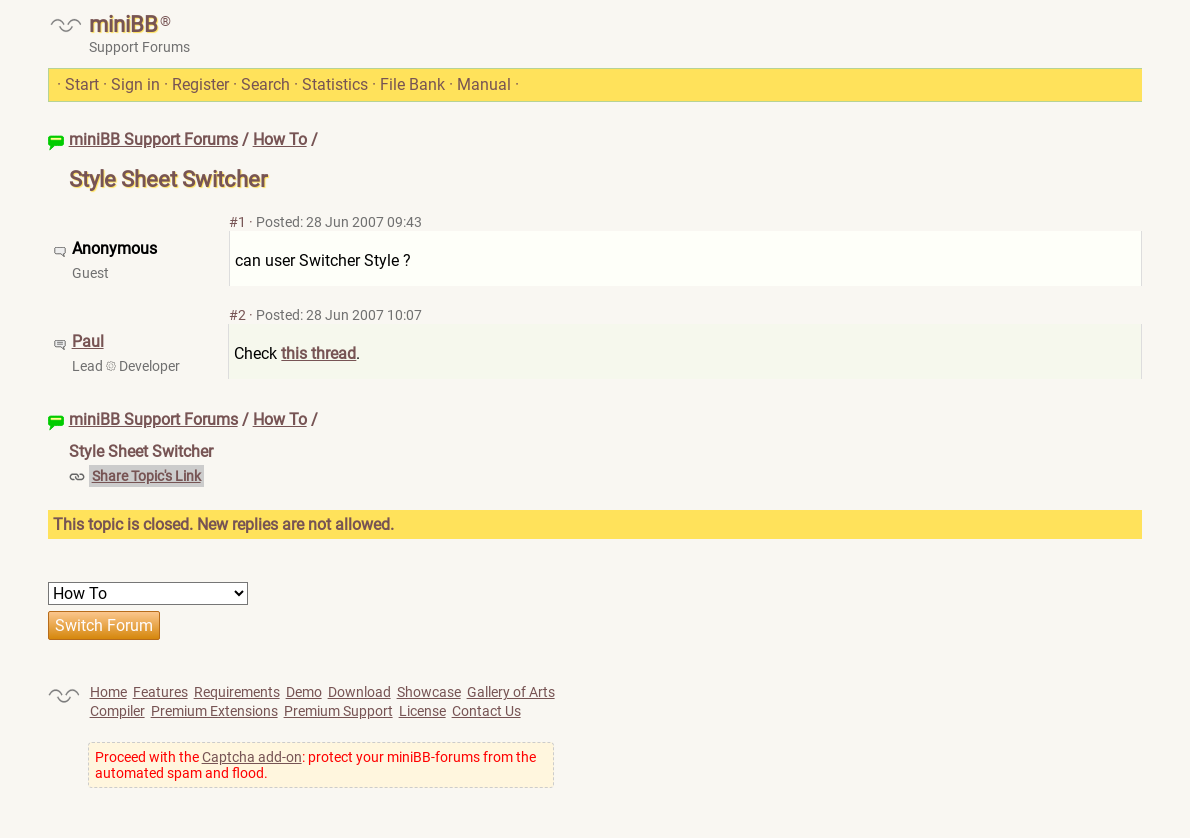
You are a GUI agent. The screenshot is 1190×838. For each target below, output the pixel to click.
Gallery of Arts (511, 692)
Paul (88, 341)
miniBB (123, 24)
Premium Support (338, 711)
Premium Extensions (214, 711)
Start (82, 84)
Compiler (117, 711)
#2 (237, 315)
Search (265, 84)
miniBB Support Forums (153, 139)
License (422, 711)
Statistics (335, 84)
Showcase (429, 692)
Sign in (135, 84)
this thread (318, 353)
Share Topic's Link (146, 476)
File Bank (412, 84)
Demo (304, 692)
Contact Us (486, 711)
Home (108, 692)
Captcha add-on (252, 757)
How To (280, 139)
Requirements (237, 692)
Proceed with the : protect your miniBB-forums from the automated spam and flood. (315, 765)
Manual (484, 84)
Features (160, 692)
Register (200, 84)
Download (359, 692)
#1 (237, 222)
